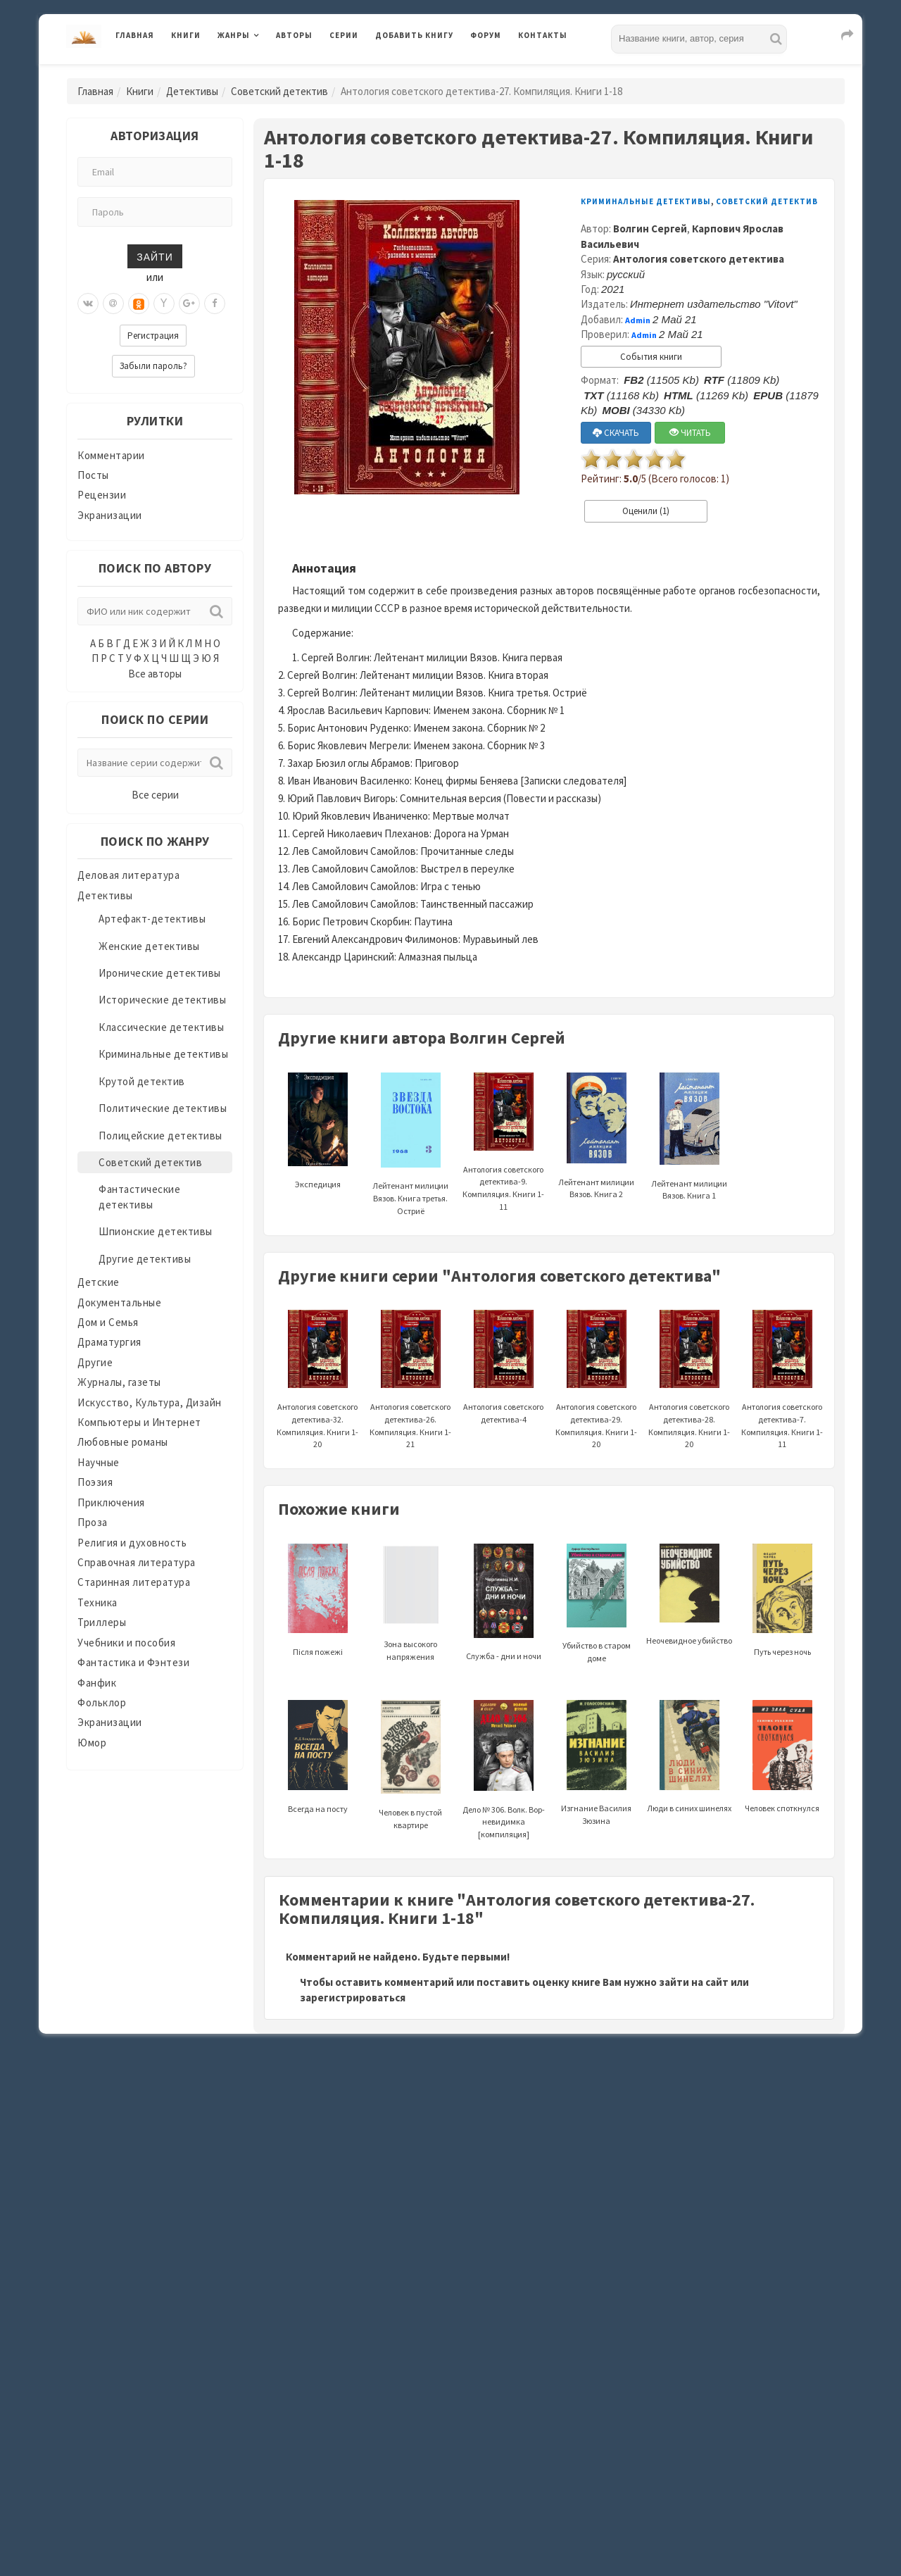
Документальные (119, 1302)
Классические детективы (161, 1027)
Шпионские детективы (156, 1231)
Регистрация (153, 336)
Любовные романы (122, 1442)
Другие (95, 1362)
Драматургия (109, 1342)
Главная (134, 35)
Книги (186, 35)
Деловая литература (128, 875)
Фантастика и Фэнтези (133, 1662)
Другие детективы (145, 1258)
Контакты (542, 35)
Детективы (192, 91)
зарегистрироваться (352, 1997)
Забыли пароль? (153, 366)
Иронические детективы (160, 973)
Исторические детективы (162, 999)
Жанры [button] (234, 35)
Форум (485, 35)
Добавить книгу (414, 35)
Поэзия (95, 1482)
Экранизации (109, 515)
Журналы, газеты (119, 1382)
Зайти (154, 256)
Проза (92, 1522)
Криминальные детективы (163, 1054)
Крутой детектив (142, 1081)
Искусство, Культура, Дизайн (149, 1402)
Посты (93, 475)
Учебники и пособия (126, 1642)
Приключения (111, 1502)
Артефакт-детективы (152, 918)
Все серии (155, 794)
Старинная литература (133, 1582)
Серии (343, 35)
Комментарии (111, 455)
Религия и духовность (132, 1542)
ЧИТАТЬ (690, 433)
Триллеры (101, 1622)
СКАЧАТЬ (616, 433)
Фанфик (96, 1682)
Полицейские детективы (160, 1135)
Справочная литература (136, 1562)
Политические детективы (163, 1108)
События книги (651, 357)
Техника (97, 1602)
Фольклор (101, 1702)
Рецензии (101, 494)
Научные (98, 1462)
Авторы (294, 35)
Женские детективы (149, 946)
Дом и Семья (108, 1322)
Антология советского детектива (698, 258)
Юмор (91, 1742)
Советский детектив (279, 91)
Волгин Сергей (650, 228)
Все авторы (155, 673)
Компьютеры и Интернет (139, 1422)
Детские (98, 1282)
